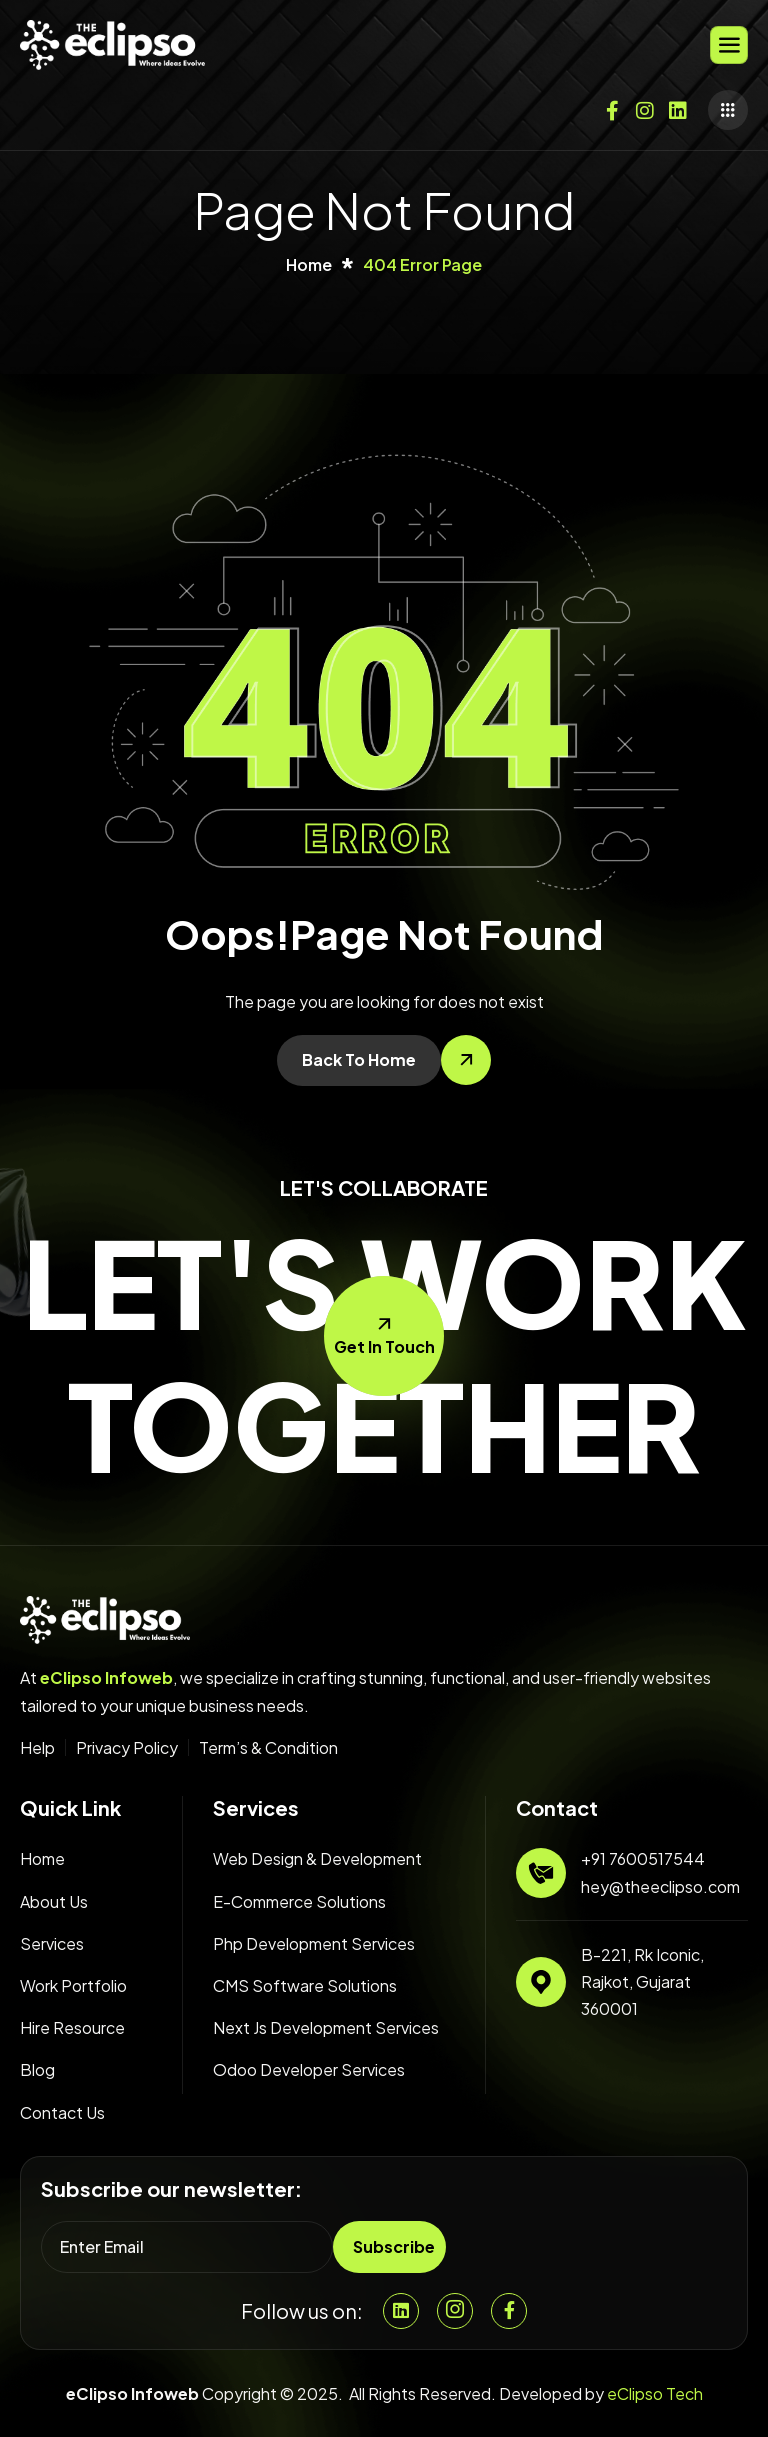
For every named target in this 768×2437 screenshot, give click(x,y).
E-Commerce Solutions (299, 1901)
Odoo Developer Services (309, 2069)
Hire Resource (72, 2027)
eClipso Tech (655, 2393)
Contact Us (62, 2112)
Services (52, 1943)
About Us (54, 1901)
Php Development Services (314, 1943)
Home (42, 1858)
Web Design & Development (317, 1858)
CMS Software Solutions (305, 1985)
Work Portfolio (73, 1985)
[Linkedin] (401, 2311)
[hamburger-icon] (729, 45)
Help (37, 1748)
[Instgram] (455, 2311)
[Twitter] (678, 106)
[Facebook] (612, 106)
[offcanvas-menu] (728, 110)
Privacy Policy (127, 1748)
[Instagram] (645, 106)
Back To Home (359, 1059)
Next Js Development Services (326, 2027)
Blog (37, 2069)
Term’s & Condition (268, 1748)
